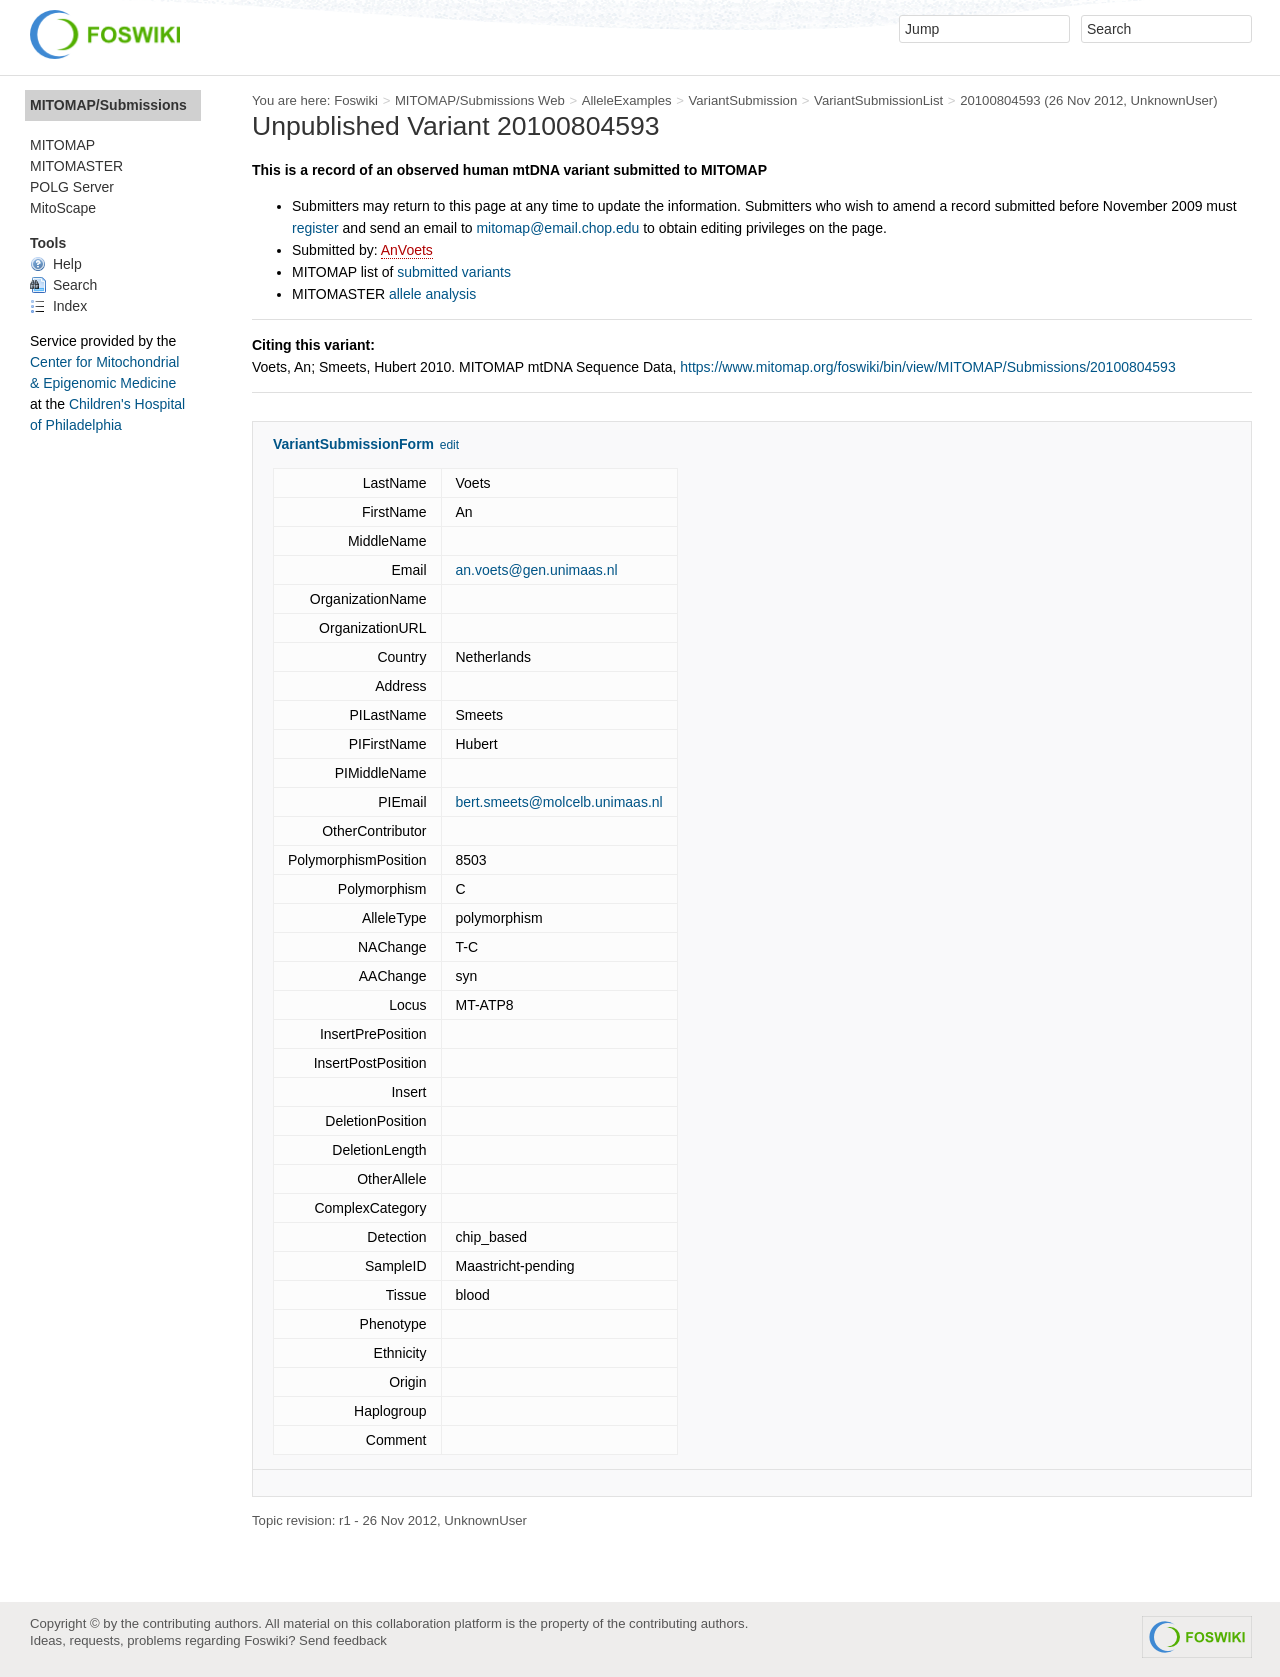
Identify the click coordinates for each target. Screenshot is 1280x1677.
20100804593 (1000, 100)
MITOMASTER (76, 166)
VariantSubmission (742, 100)
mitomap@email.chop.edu (557, 228)
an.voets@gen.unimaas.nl (537, 570)
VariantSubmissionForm (353, 444)
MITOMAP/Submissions (108, 105)
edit (449, 445)
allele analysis (432, 294)
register (315, 228)
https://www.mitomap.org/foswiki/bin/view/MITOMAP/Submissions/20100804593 (927, 367)
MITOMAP (62, 145)
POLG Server (72, 187)
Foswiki (356, 100)
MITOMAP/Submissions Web (480, 100)
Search (63, 285)
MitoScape (63, 208)
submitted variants (454, 272)
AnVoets (407, 250)
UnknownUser (1172, 100)
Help (56, 264)
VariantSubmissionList (878, 100)
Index (58, 306)
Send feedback (343, 1640)
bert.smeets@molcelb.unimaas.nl (559, 802)
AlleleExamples (627, 100)
